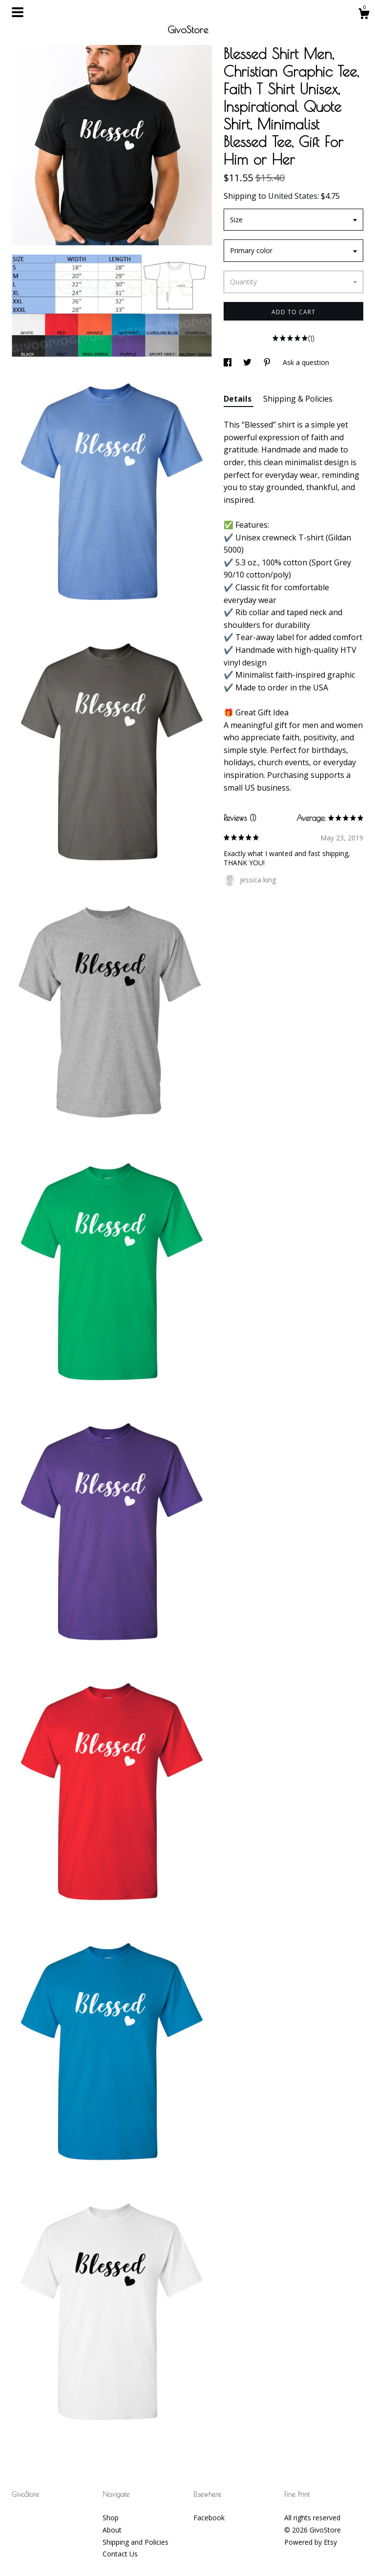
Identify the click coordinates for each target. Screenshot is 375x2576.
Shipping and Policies (135, 2542)
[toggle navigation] (17, 12)
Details (238, 398)
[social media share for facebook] (228, 362)
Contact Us (120, 2553)
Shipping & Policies (298, 398)
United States (292, 196)
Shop (111, 2517)
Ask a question (306, 362)
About (112, 2529)
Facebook (209, 2517)
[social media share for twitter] (248, 362)
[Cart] (363, 14)
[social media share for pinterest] (268, 362)
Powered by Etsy (310, 2542)
